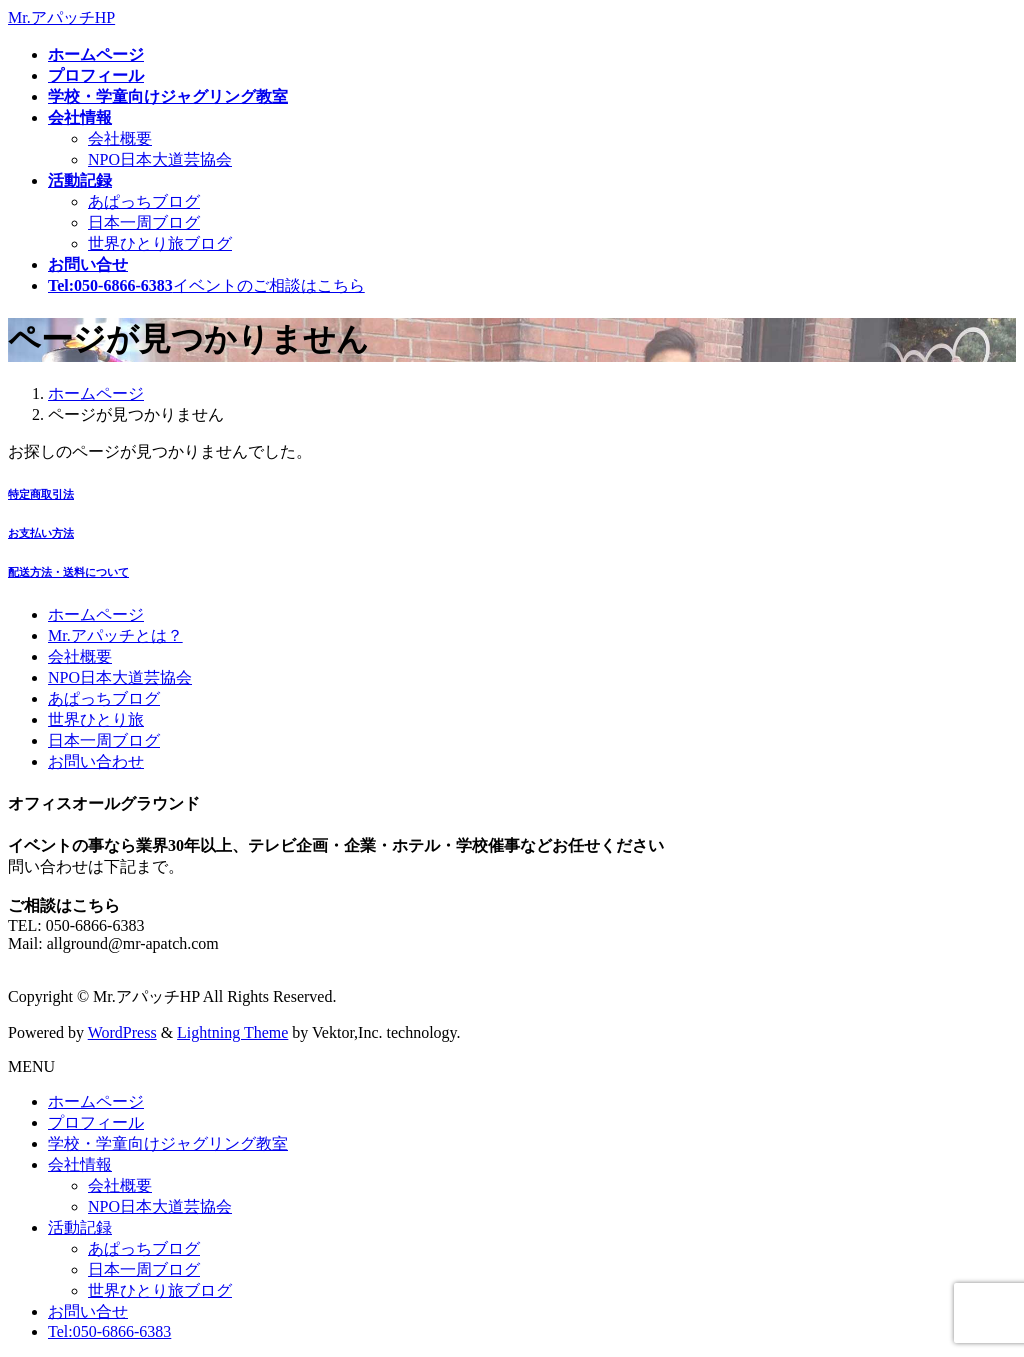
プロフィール (96, 1122)
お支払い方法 (41, 533)
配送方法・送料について (68, 572)
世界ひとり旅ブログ (160, 243)
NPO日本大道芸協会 (160, 159)
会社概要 (120, 138)
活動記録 (80, 1227)
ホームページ (96, 614)
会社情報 (80, 1164)
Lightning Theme (232, 1032)
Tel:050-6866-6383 (109, 1331)
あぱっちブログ (144, 201)
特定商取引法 (41, 494)
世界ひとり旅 (96, 719)
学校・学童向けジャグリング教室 (168, 1143)
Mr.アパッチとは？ (115, 635)
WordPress (122, 1032)
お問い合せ (88, 1311)
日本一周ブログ (144, 222)
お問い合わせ (96, 761)
